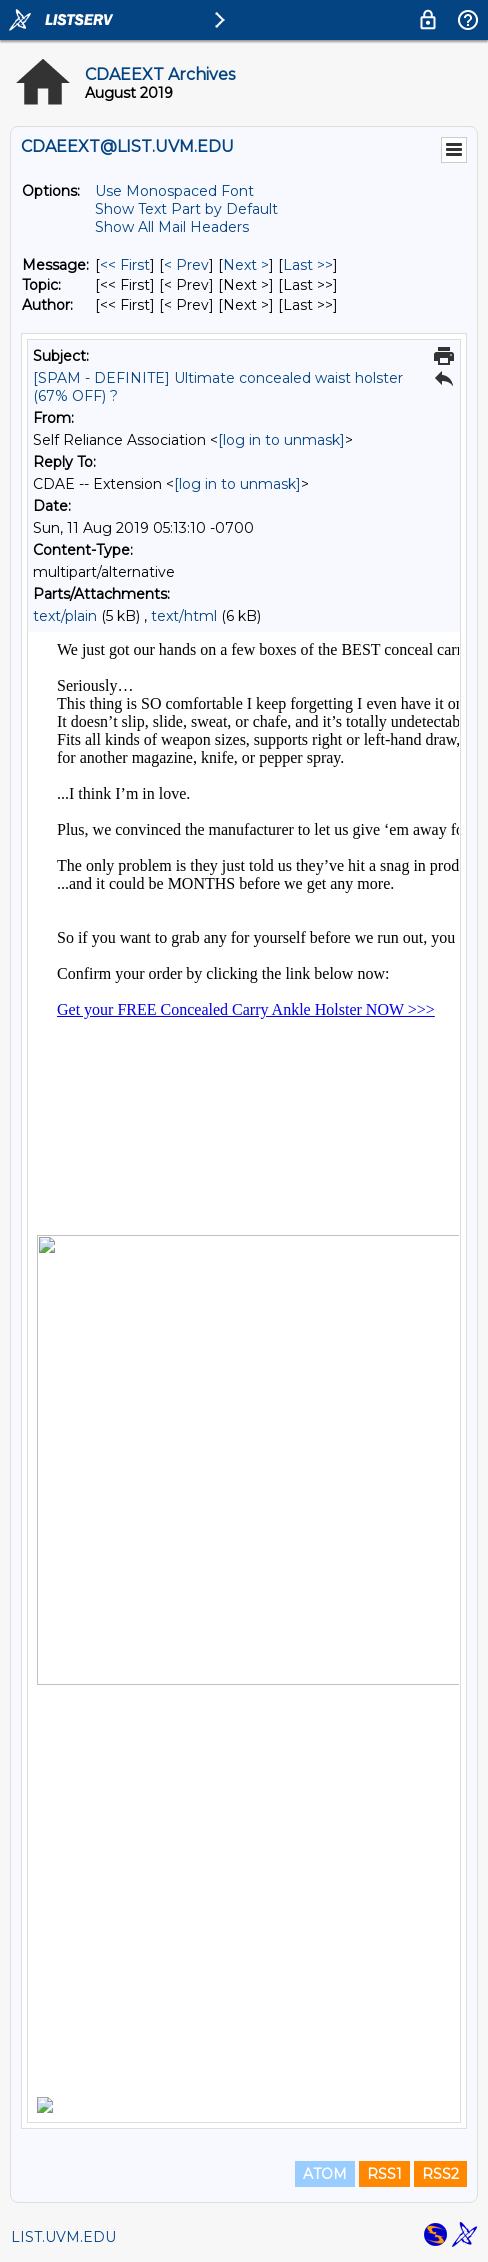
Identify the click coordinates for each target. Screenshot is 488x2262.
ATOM (325, 2174)
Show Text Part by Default (186, 209)
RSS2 (440, 2174)
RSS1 (384, 2174)
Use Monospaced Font (174, 191)
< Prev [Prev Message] (186, 265)
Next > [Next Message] (246, 265)
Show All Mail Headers (172, 227)
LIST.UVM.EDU (63, 2237)
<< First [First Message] (125, 265)
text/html (184, 616)
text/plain (65, 616)
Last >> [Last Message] (308, 265)
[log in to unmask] (281, 440)
